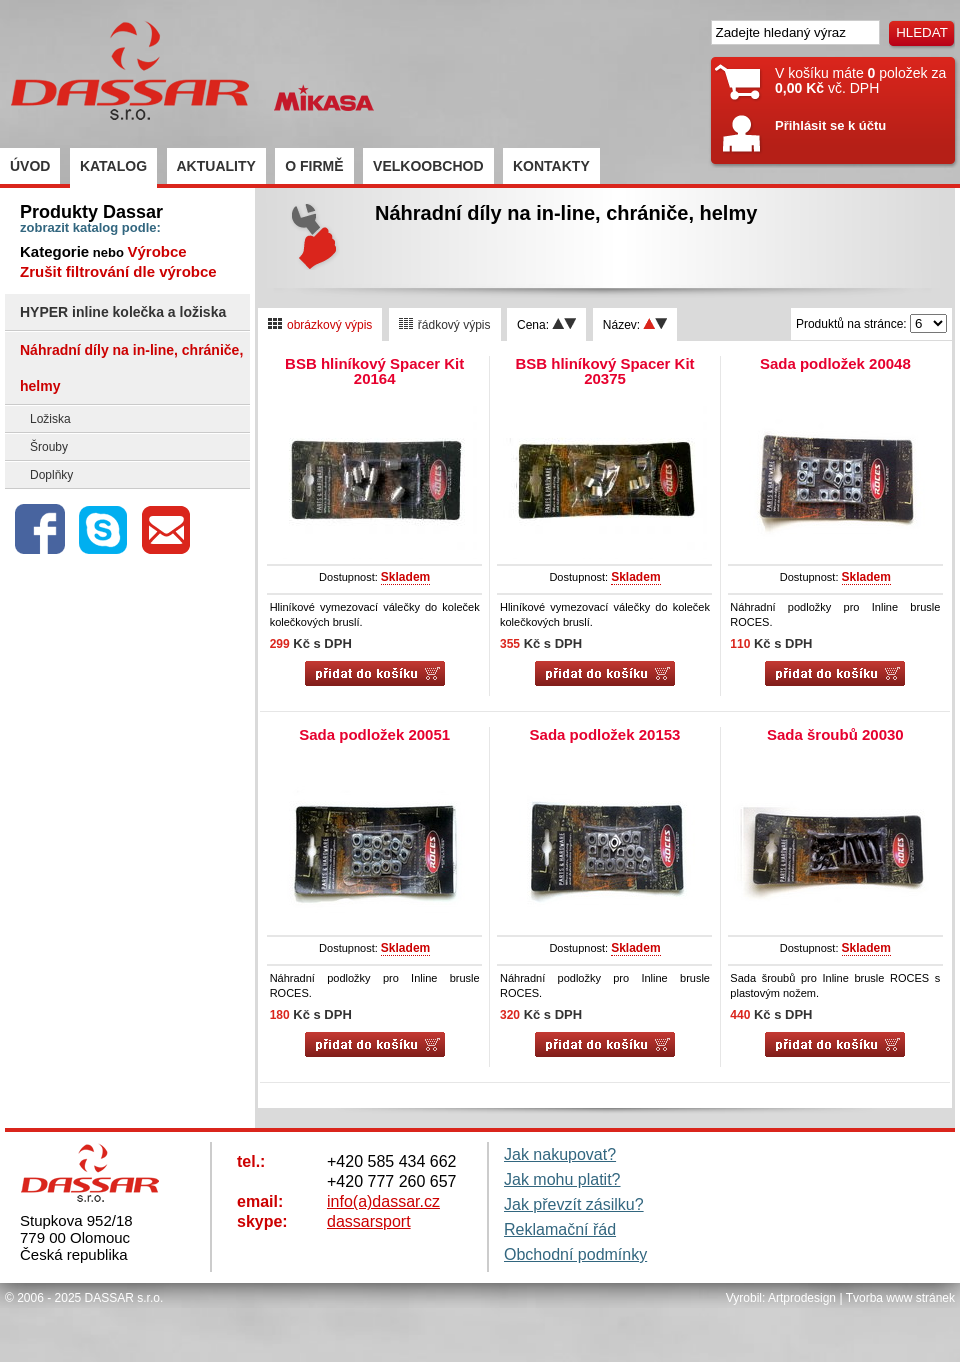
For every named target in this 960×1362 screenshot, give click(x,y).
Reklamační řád (560, 1229)
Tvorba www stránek (900, 1298)
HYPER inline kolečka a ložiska (123, 312)
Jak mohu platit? (562, 1179)
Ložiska (50, 419)
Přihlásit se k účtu (830, 125)
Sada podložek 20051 (374, 734)
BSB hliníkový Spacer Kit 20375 (604, 371)
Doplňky (51, 475)
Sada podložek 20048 (835, 363)
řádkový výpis (445, 325)
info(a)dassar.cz (383, 1201)
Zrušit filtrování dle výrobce (118, 271)
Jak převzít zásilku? (574, 1204)
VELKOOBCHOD (428, 166)
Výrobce (156, 251)
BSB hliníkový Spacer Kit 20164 (374, 371)
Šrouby (49, 447)
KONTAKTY (551, 166)
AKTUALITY (216, 166)
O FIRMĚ (314, 166)
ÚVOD (30, 166)
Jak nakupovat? (560, 1154)
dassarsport (369, 1221)
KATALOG (113, 166)
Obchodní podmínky (575, 1254)
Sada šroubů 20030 (835, 734)
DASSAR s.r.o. (124, 1298)
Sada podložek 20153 (605, 734)
